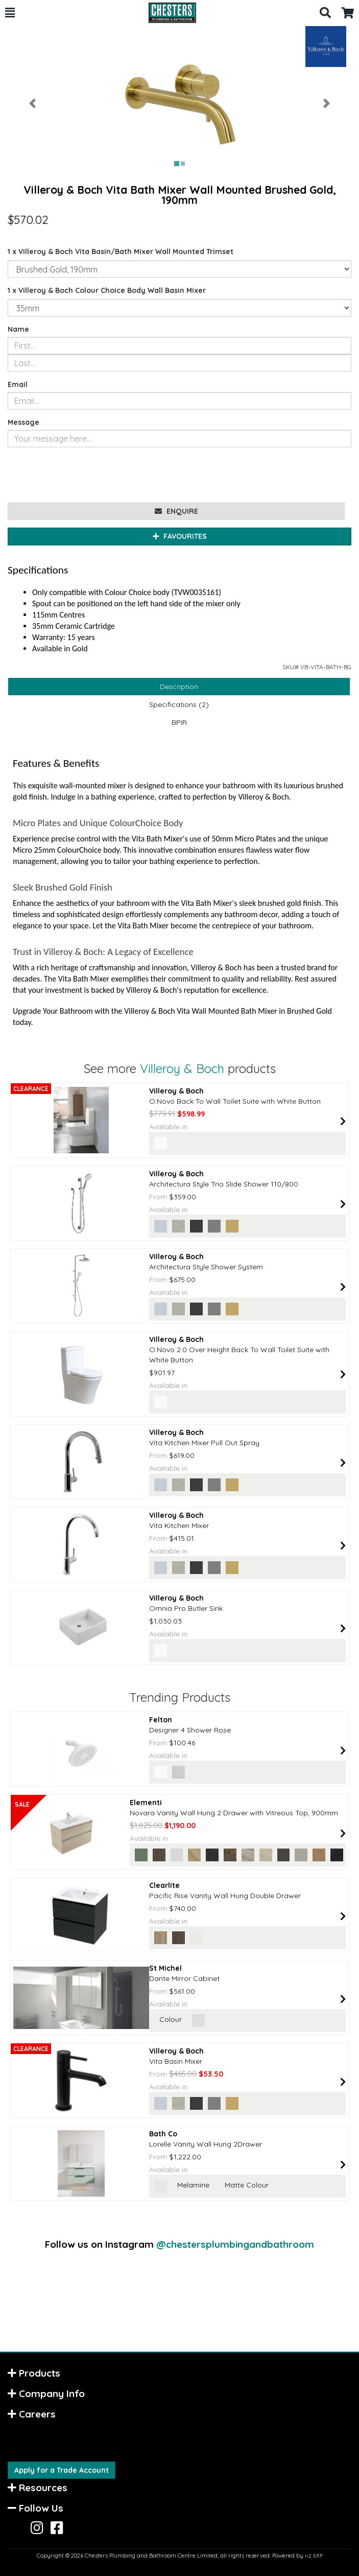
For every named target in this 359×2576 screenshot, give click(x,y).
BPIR (179, 722)
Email (18, 384)
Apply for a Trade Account (61, 2470)
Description (179, 686)
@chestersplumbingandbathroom (235, 2244)
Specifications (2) (179, 704)
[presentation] (85, 475)
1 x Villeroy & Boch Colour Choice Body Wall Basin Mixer (107, 290)
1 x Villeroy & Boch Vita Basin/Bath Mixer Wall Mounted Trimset (120, 251)
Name (18, 329)
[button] (10, 13)
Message (23, 422)
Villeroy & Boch (182, 1068)
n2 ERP (314, 2555)
